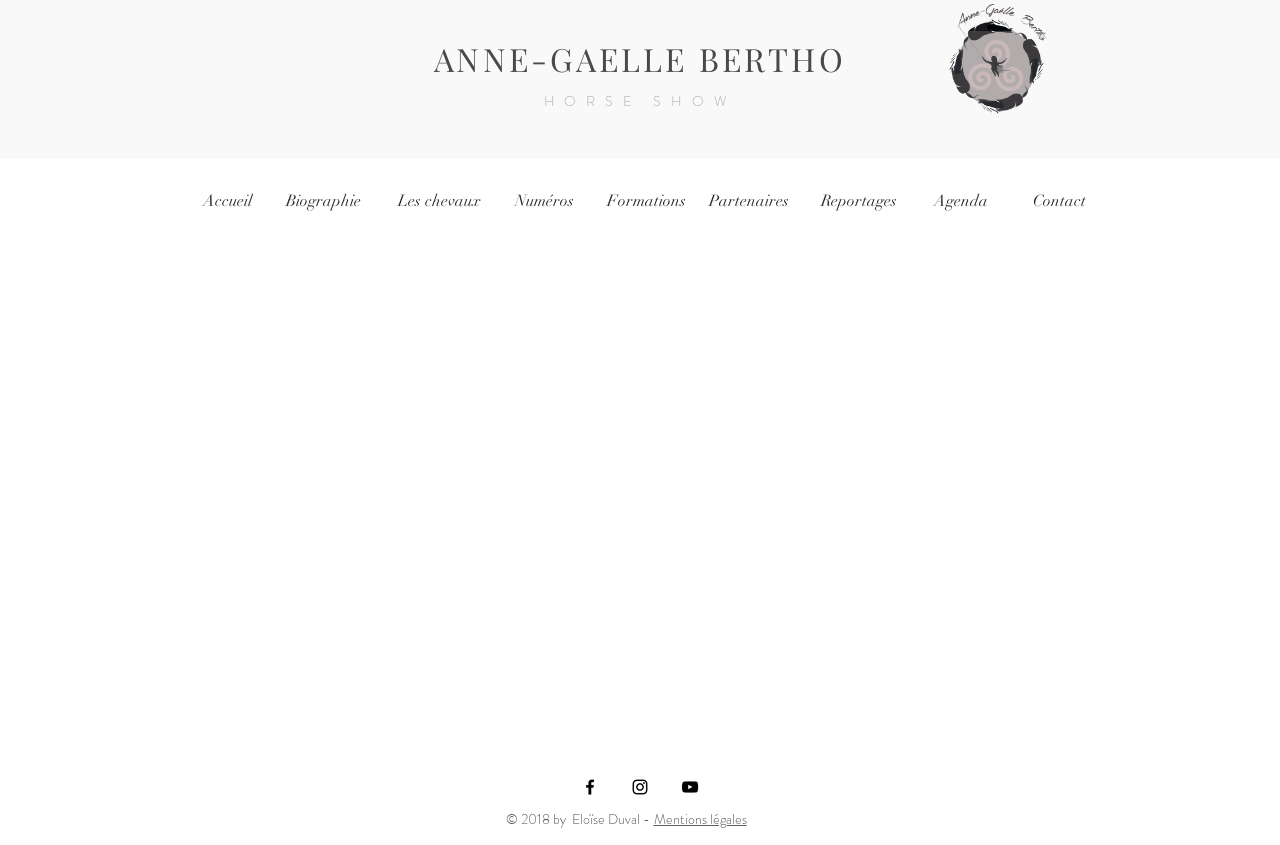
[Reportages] (859, 201)
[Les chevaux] (439, 201)
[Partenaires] (749, 201)
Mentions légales (700, 819)
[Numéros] (544, 201)
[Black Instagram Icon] (640, 787)
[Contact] (1059, 201)
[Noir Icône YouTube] (690, 787)
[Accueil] (227, 201)
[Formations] (646, 201)
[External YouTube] (639, 481)
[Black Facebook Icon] (590, 787)
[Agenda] (961, 201)
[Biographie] (323, 201)
